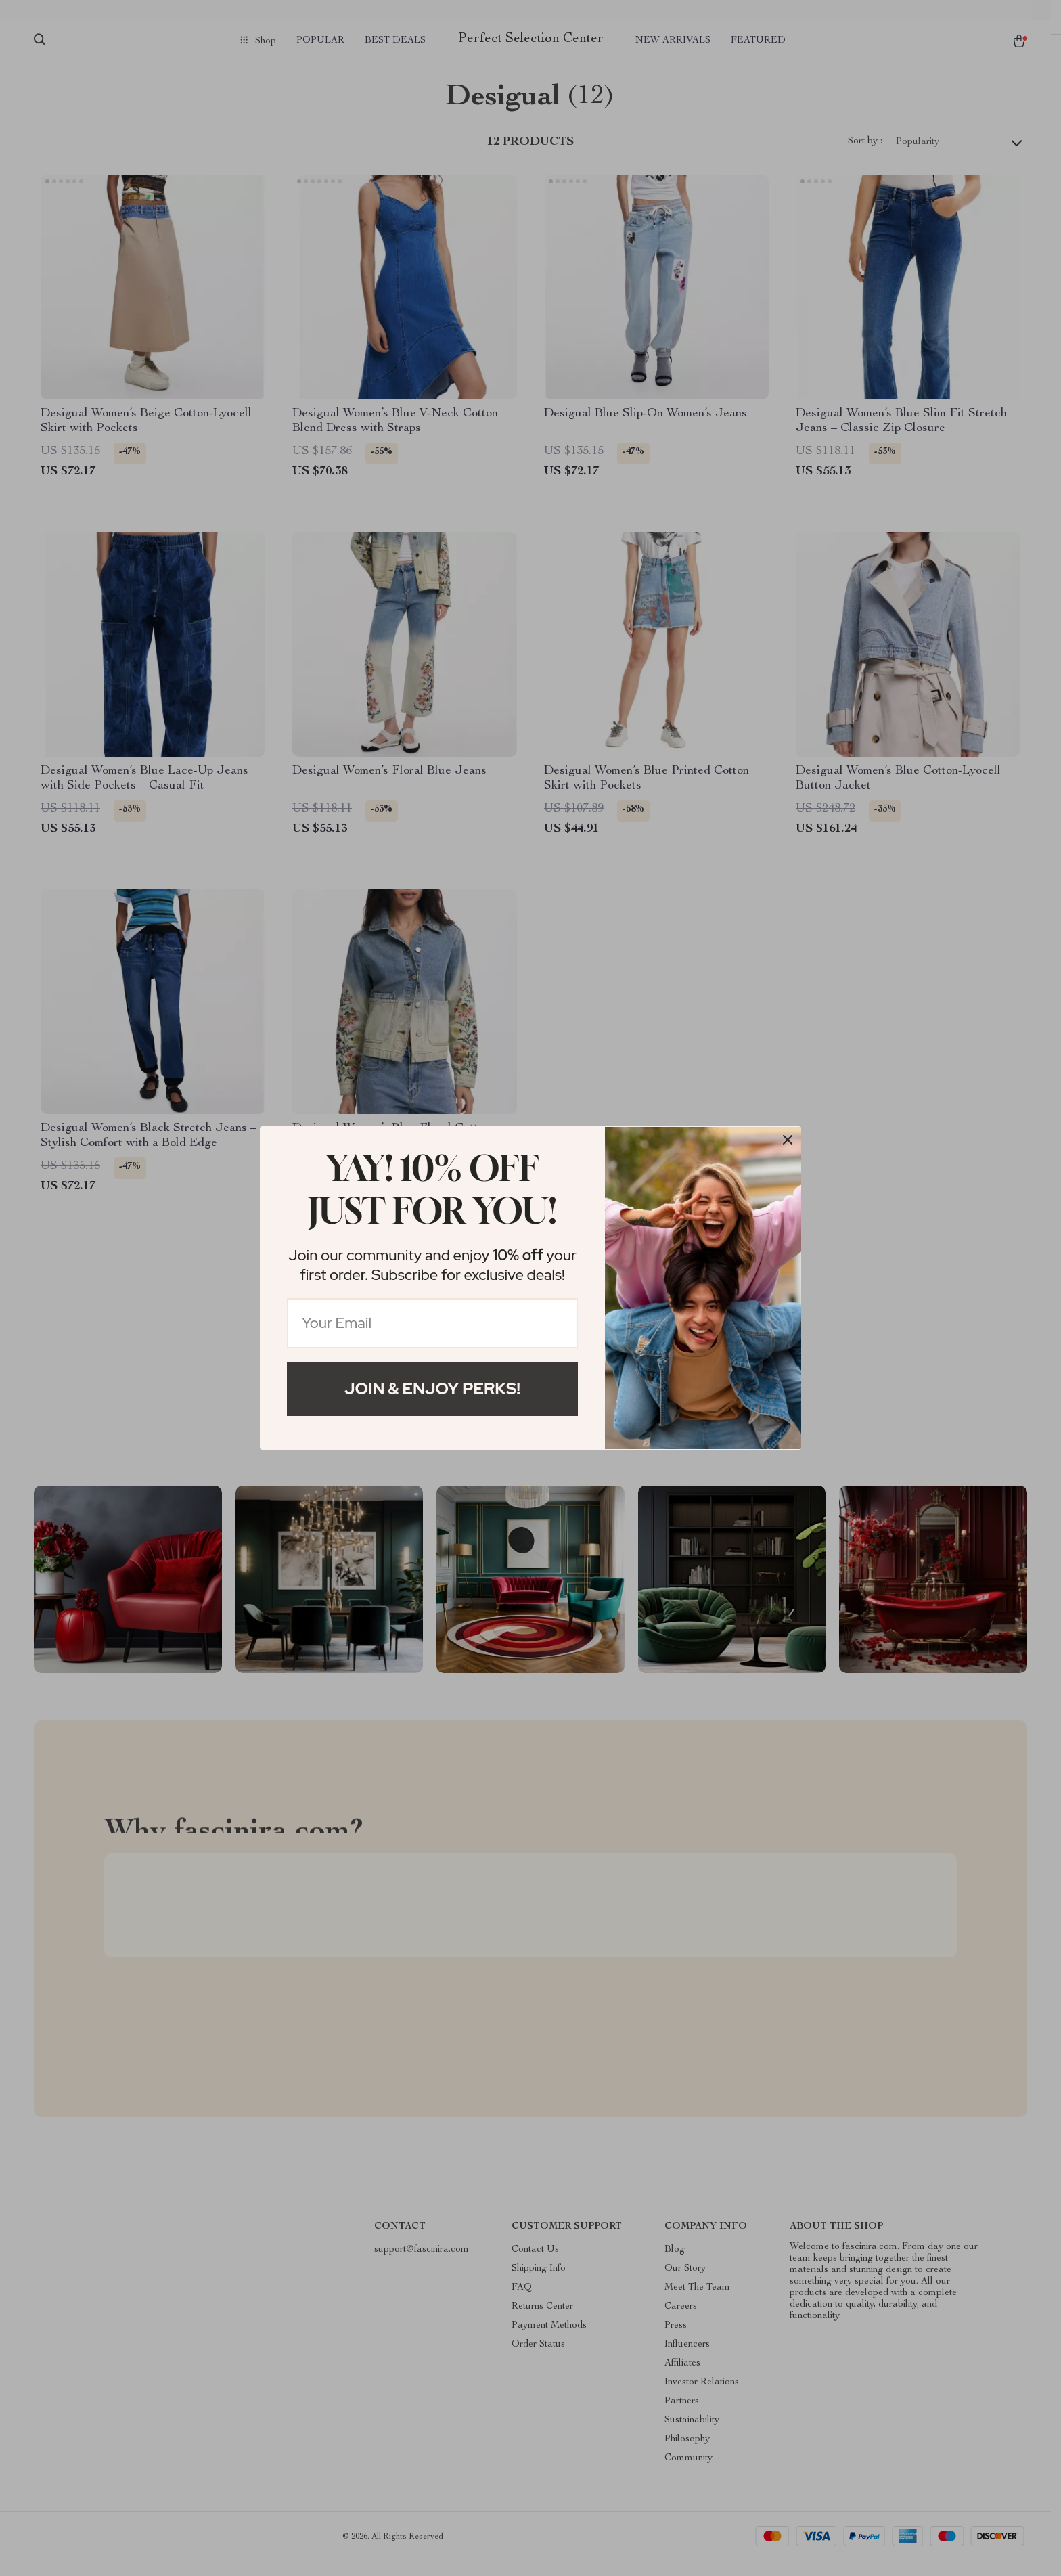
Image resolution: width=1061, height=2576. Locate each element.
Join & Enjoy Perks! (432, 1388)
